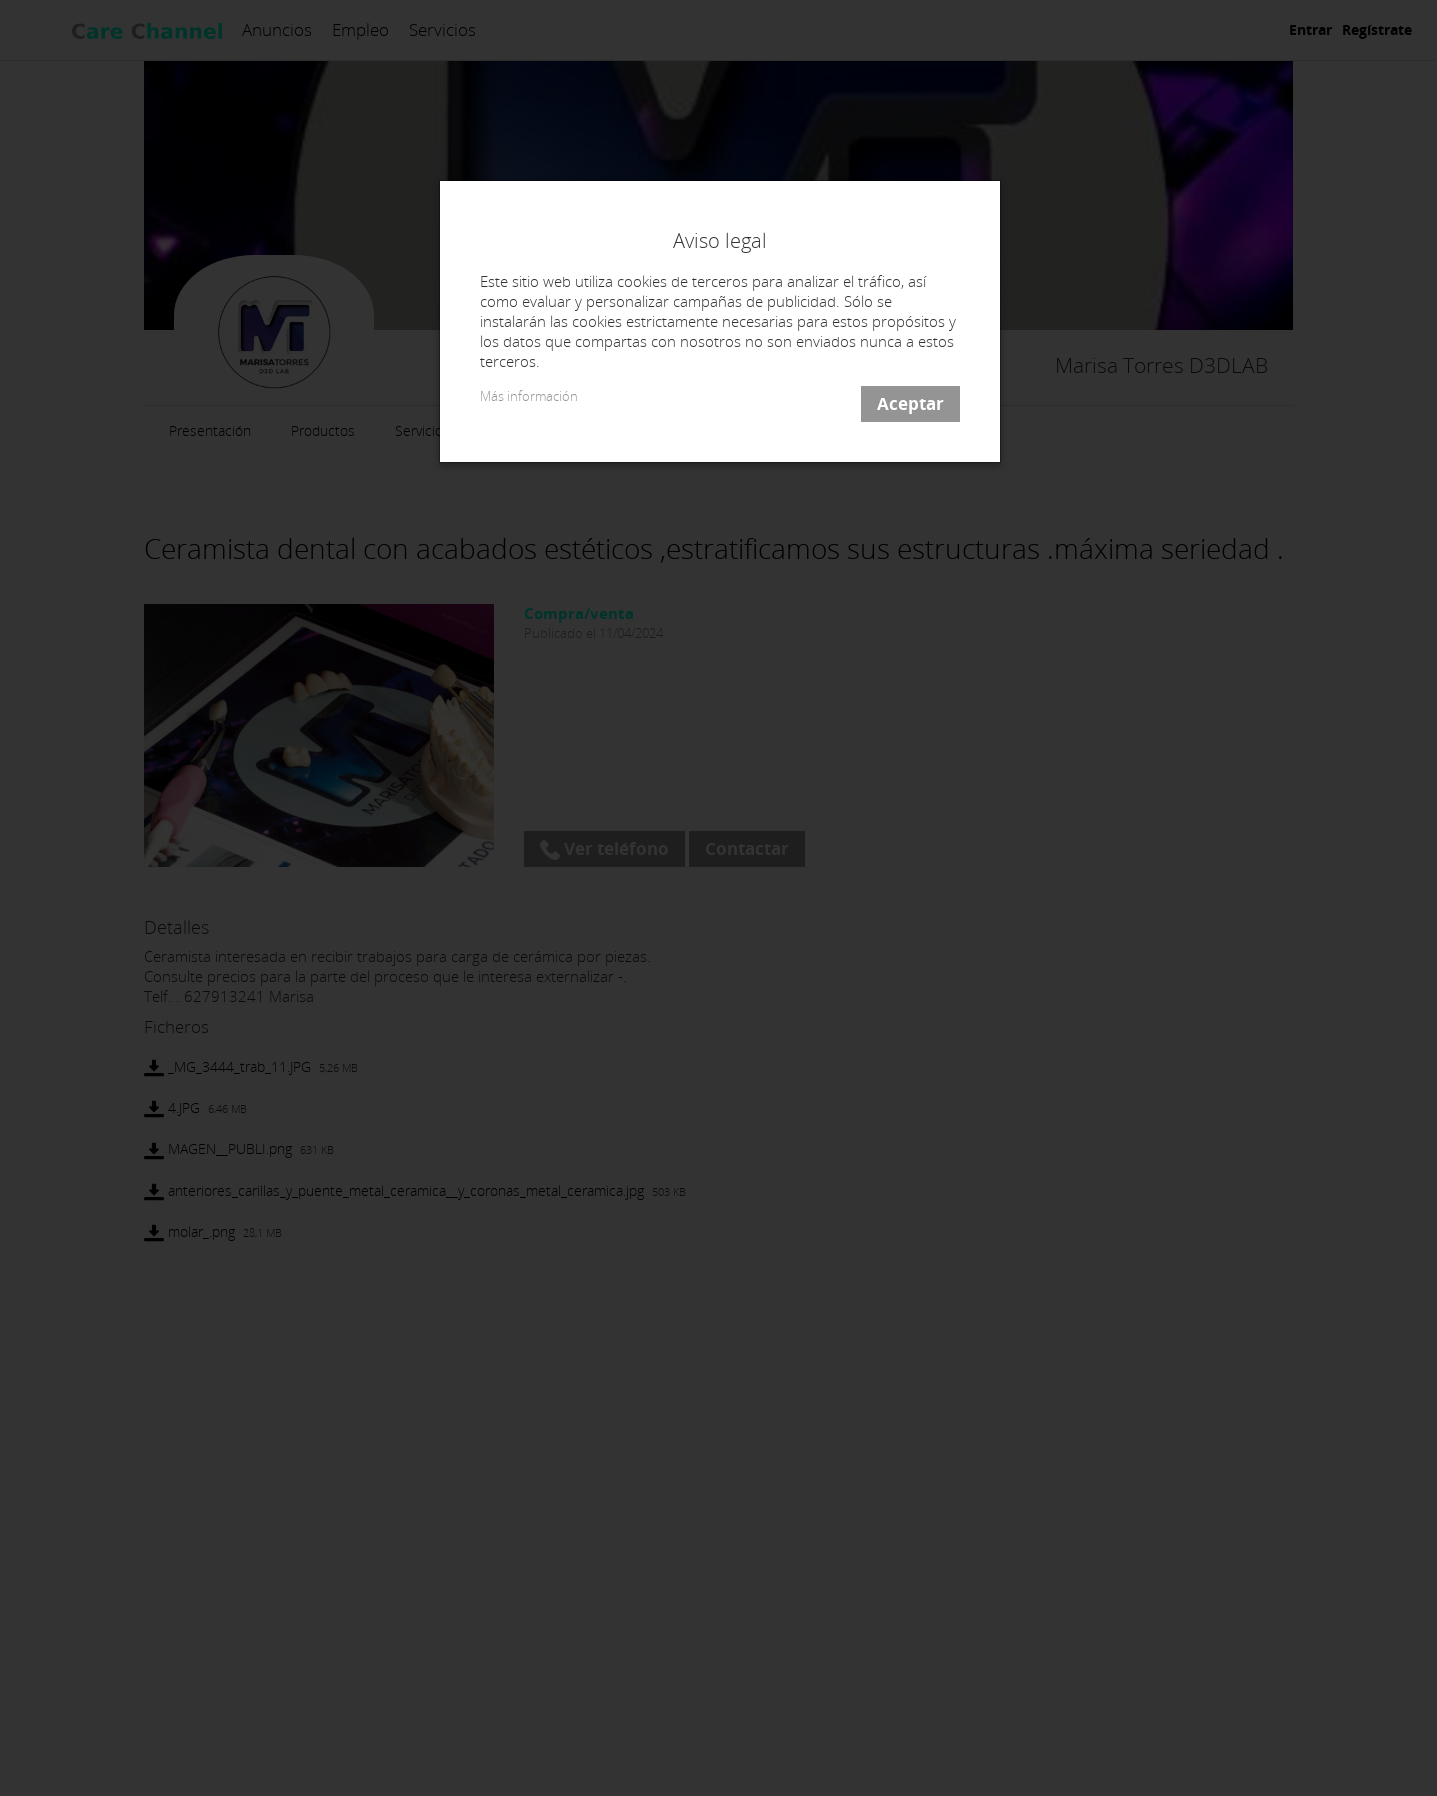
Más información (529, 396)
